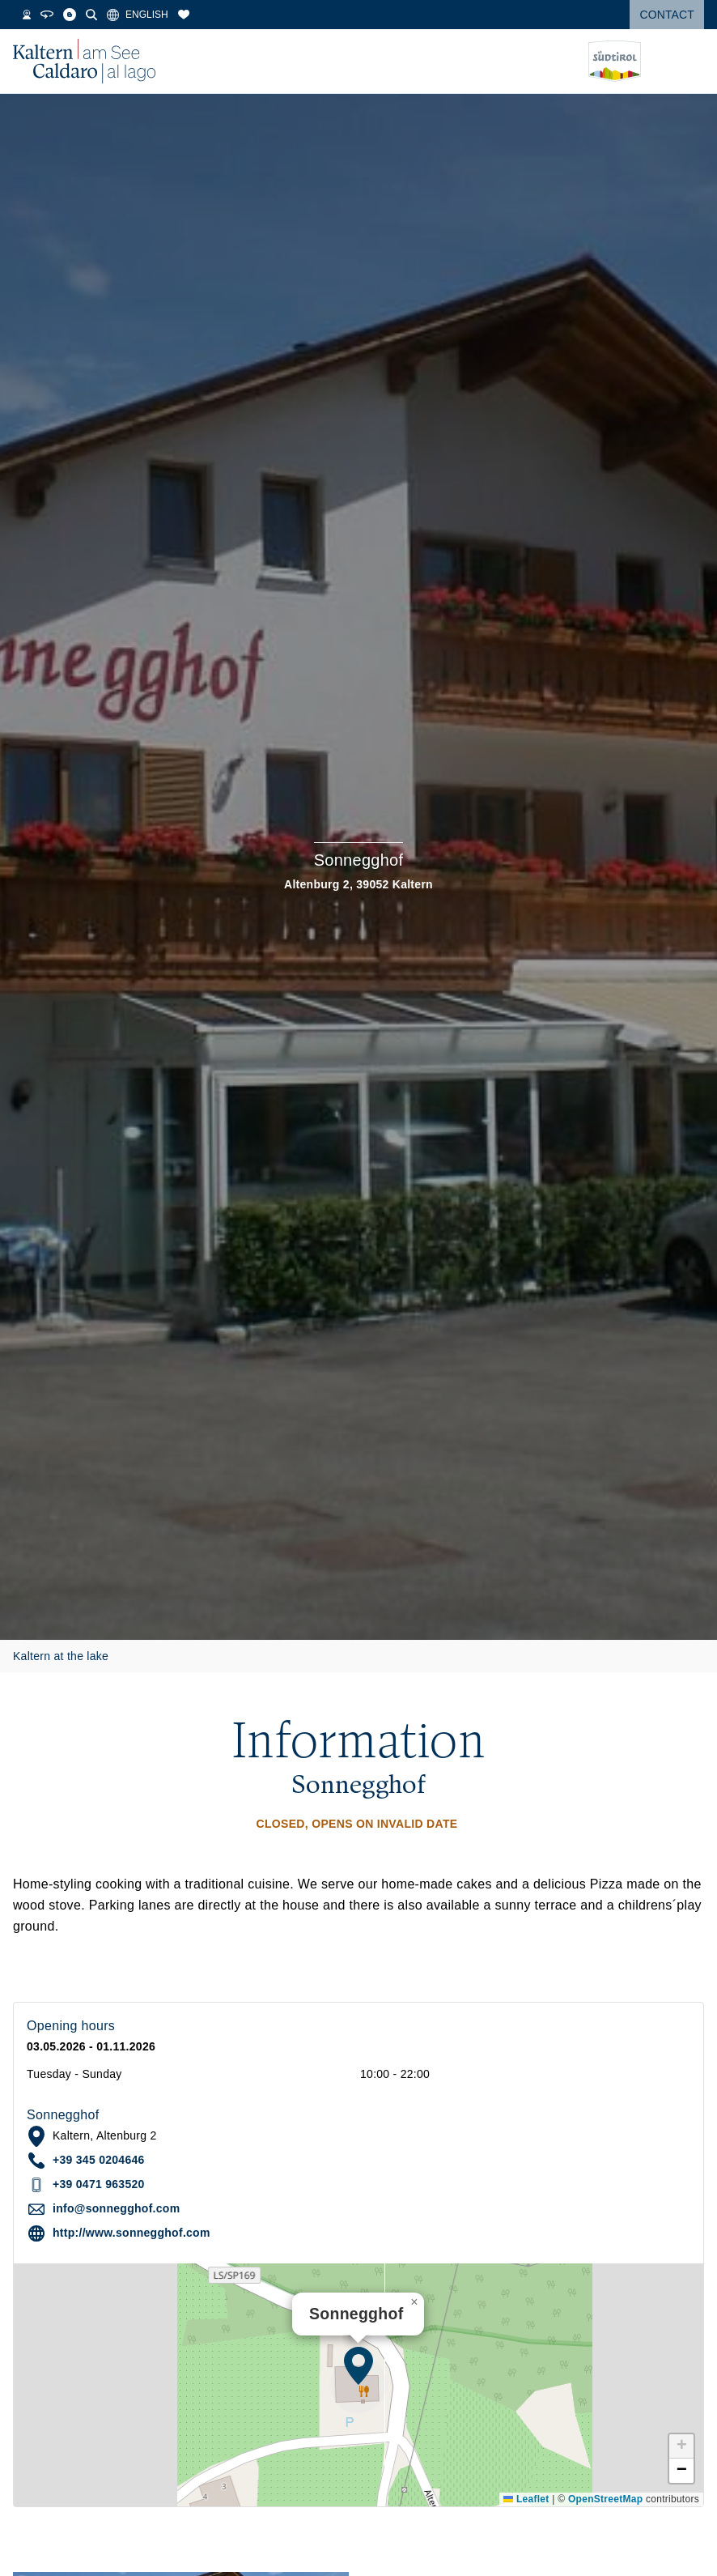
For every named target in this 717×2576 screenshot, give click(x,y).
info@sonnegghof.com (116, 2208)
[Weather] (20, 15)
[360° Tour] (62, 15)
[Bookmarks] (199, 14)
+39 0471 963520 (99, 2184)
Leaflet (526, 2499)
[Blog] (84, 14)
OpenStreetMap (605, 2499)
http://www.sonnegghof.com (131, 2232)
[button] (358, 2365)
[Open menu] (692, 61)
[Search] (106, 14)
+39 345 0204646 (99, 2159)
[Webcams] (42, 14)
